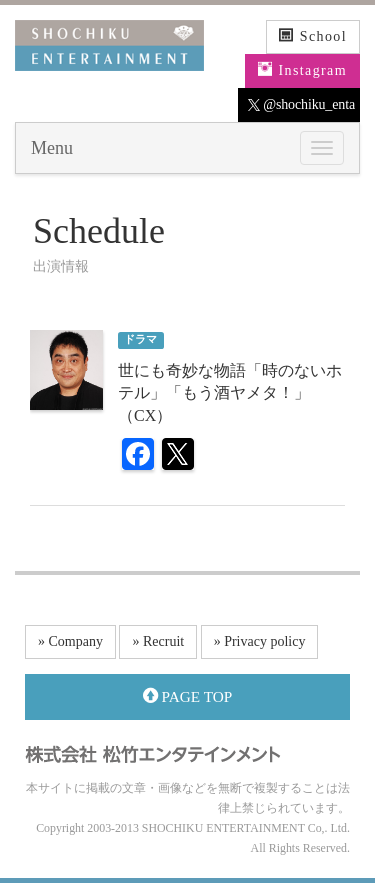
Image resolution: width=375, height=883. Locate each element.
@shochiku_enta (301, 105)
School (313, 36)
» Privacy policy (260, 641)
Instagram (302, 70)
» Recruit (158, 641)
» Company (70, 641)
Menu (52, 148)
